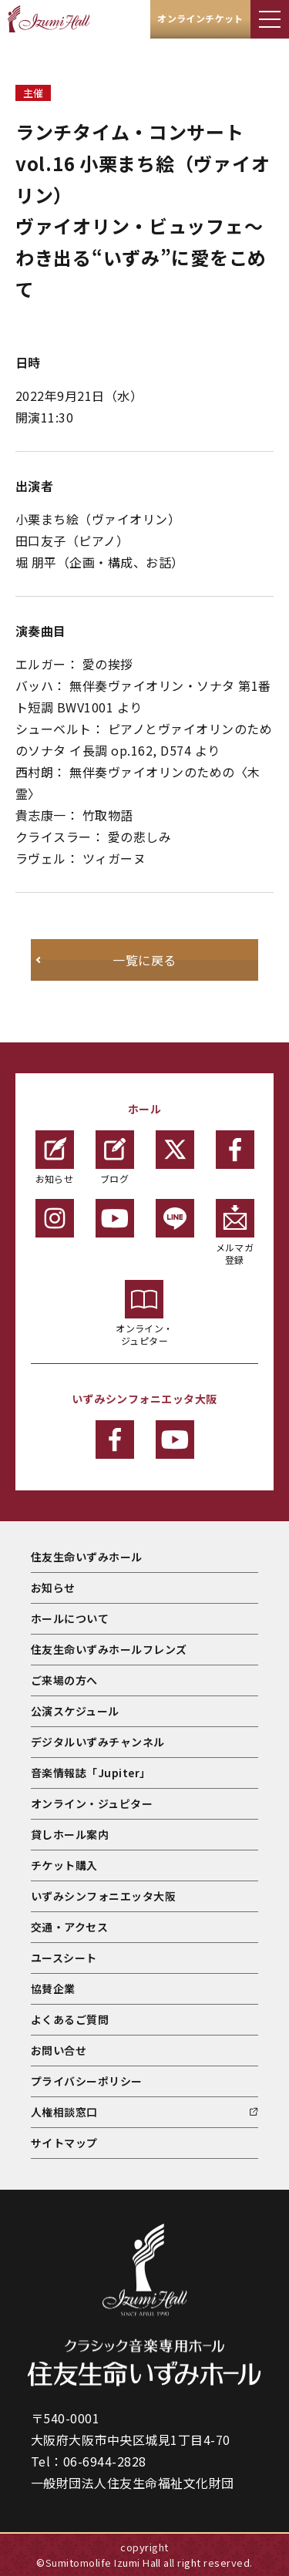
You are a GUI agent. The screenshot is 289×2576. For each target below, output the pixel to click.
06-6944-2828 (104, 2461)
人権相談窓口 (64, 2112)
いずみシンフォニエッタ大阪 (103, 1896)
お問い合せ (58, 2050)
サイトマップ (64, 2142)
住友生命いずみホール (87, 1556)
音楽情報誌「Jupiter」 (91, 1772)
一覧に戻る (144, 960)
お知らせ (54, 1157)
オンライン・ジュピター (144, 1313)
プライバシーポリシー (87, 2081)
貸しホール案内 (70, 1834)
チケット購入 (64, 1865)
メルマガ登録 (235, 1232)
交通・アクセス (69, 1927)
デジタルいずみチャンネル (98, 1741)
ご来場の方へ (64, 1680)
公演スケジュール (75, 1711)
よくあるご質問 (70, 2019)
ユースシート (64, 1957)
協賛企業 (53, 1988)
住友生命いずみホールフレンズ (109, 1649)
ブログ (115, 1157)
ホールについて (70, 1618)
